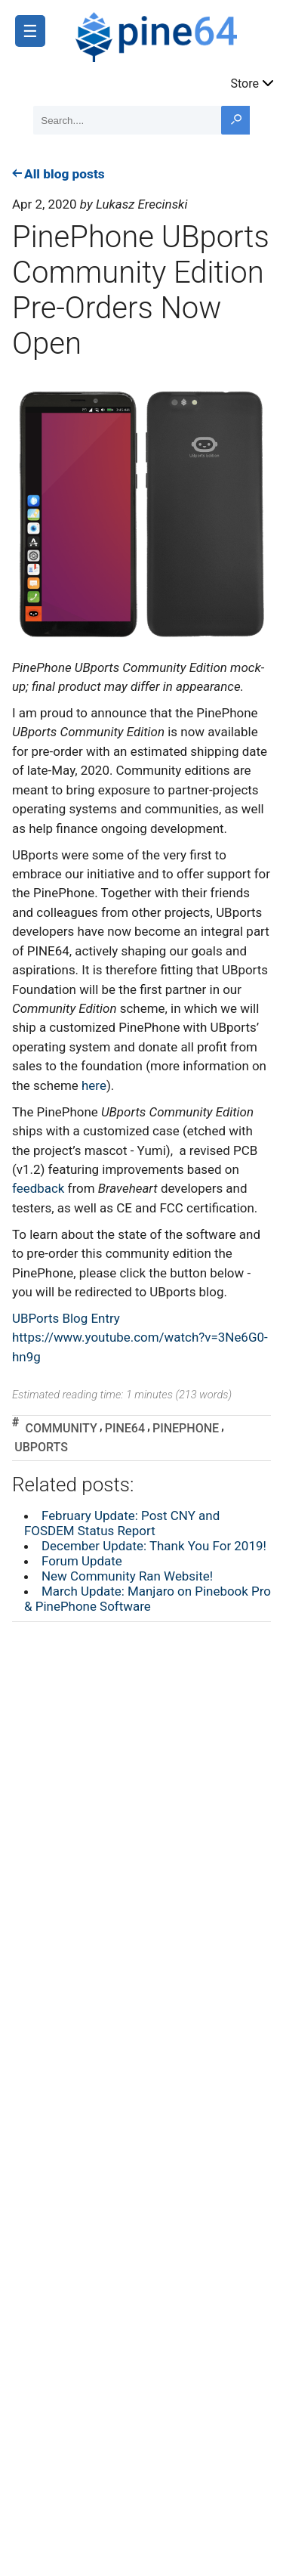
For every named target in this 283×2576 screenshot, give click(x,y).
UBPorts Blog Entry (66, 1318)
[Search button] (235, 120)
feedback (38, 1188)
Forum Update (82, 1560)
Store (253, 82)
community (61, 1428)
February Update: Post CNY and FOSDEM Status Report (122, 1523)
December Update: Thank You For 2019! (154, 1545)
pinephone (185, 1428)
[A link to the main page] (171, 35)
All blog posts (58, 173)
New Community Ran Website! (127, 1576)
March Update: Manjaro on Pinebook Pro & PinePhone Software (147, 1599)
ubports (41, 1447)
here (94, 1085)
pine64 (125, 1428)
